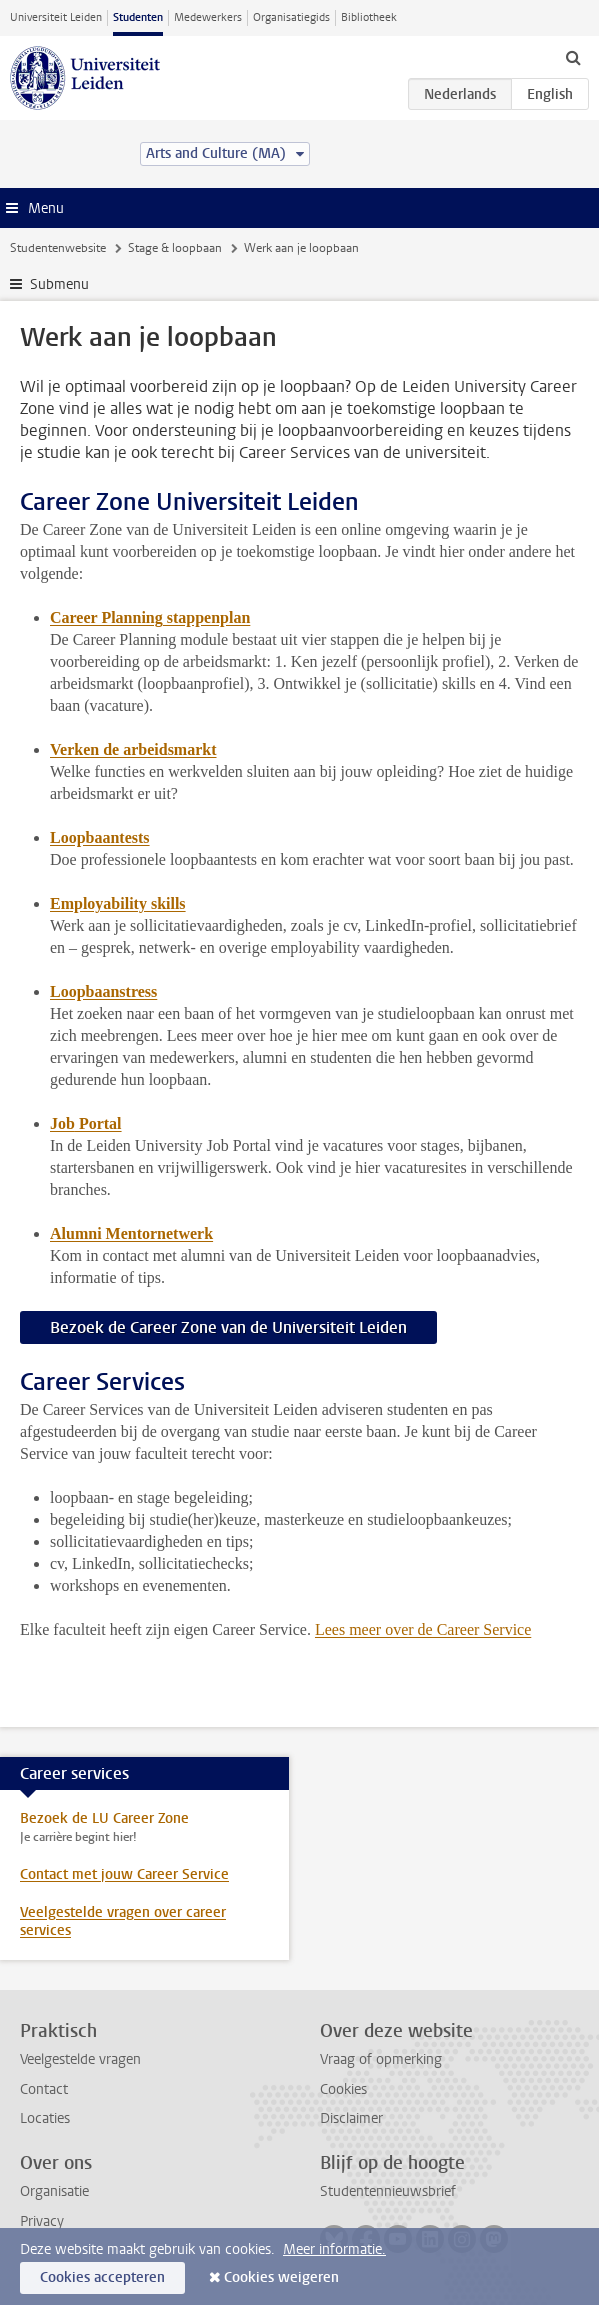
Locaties (45, 2118)
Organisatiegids (291, 17)
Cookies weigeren (281, 2277)
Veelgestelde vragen (80, 2059)
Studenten (138, 17)
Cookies (343, 2089)
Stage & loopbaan (175, 248)
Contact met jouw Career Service (124, 1874)
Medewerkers (208, 17)
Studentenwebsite (58, 248)
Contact (44, 2089)
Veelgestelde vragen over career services (123, 1921)
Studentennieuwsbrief (388, 2191)
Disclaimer (351, 2118)
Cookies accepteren (102, 2277)
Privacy (42, 2221)
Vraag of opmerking (381, 2059)
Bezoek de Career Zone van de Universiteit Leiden (228, 1327)
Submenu (59, 284)
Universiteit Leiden (56, 17)
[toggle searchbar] (573, 57)
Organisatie (54, 2191)
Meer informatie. (334, 2249)
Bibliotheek (369, 17)
